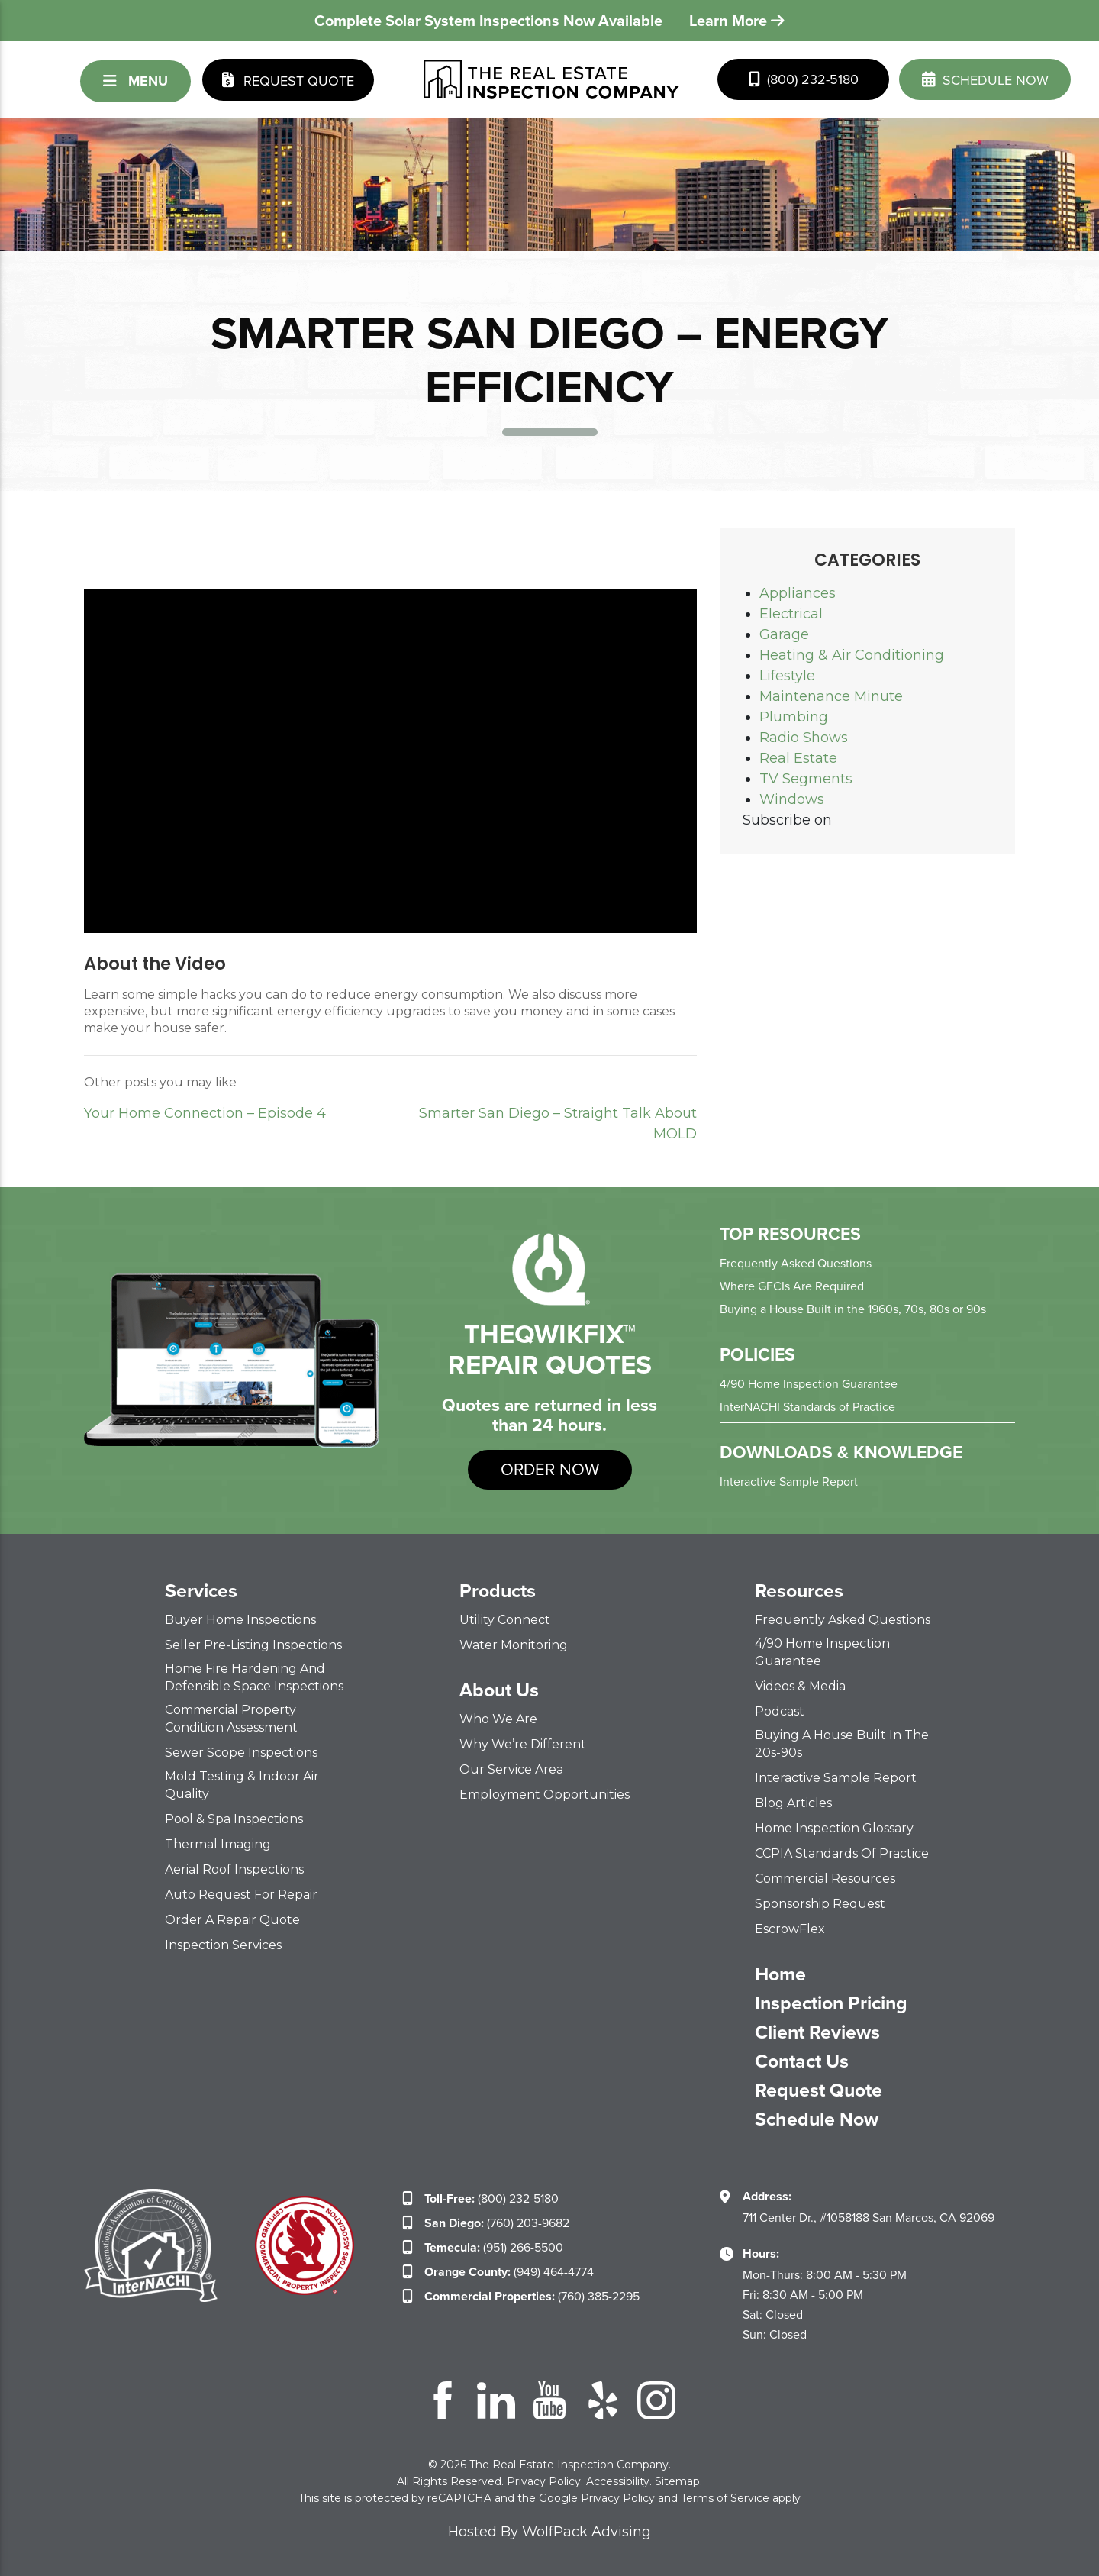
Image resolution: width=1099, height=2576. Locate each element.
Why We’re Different (522, 1744)
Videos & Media (800, 1686)
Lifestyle (787, 675)
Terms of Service (725, 2498)
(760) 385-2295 (532, 2296)
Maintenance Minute (831, 696)
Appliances (797, 593)
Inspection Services (223, 1945)
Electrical (791, 613)
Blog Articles (793, 1803)
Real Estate (798, 758)
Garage (784, 634)
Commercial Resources (825, 1878)
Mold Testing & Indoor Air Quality (242, 1785)
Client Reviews (817, 2031)
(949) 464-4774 (509, 2272)
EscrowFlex (790, 1929)
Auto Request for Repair (241, 1894)
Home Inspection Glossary (834, 1828)
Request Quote (288, 80)
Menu (135, 81)
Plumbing (793, 717)
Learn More (737, 20)
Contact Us (802, 2060)
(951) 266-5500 (493, 2247)
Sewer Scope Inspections (241, 1752)
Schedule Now (816, 2118)
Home (780, 1973)
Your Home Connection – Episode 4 (205, 1113)
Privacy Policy (544, 2481)
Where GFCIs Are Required (792, 1286)
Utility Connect (504, 1619)
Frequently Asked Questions (796, 1263)
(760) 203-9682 (496, 2223)
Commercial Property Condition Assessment (231, 1719)
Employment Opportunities (544, 1794)
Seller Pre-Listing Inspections (253, 1645)
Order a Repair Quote (232, 1920)
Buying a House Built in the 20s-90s (842, 1744)
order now (550, 1469)
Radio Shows (803, 737)
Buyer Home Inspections (240, 1619)
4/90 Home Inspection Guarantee (809, 1384)
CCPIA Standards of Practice (842, 1853)
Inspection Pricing (831, 2002)
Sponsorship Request (820, 1903)
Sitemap (677, 2481)
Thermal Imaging (218, 1844)
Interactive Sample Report (789, 1481)
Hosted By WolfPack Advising (549, 2531)
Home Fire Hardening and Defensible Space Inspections (254, 1677)
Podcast (779, 1711)
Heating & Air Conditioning (851, 655)
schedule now (985, 79)
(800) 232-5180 (804, 79)
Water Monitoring (513, 1645)
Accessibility (617, 2481)
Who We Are (498, 1719)
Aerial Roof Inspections (234, 1869)
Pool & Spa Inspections (234, 1819)
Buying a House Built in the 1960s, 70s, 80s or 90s (853, 1309)
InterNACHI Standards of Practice (807, 1407)
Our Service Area (511, 1769)
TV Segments (805, 778)
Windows (791, 799)
